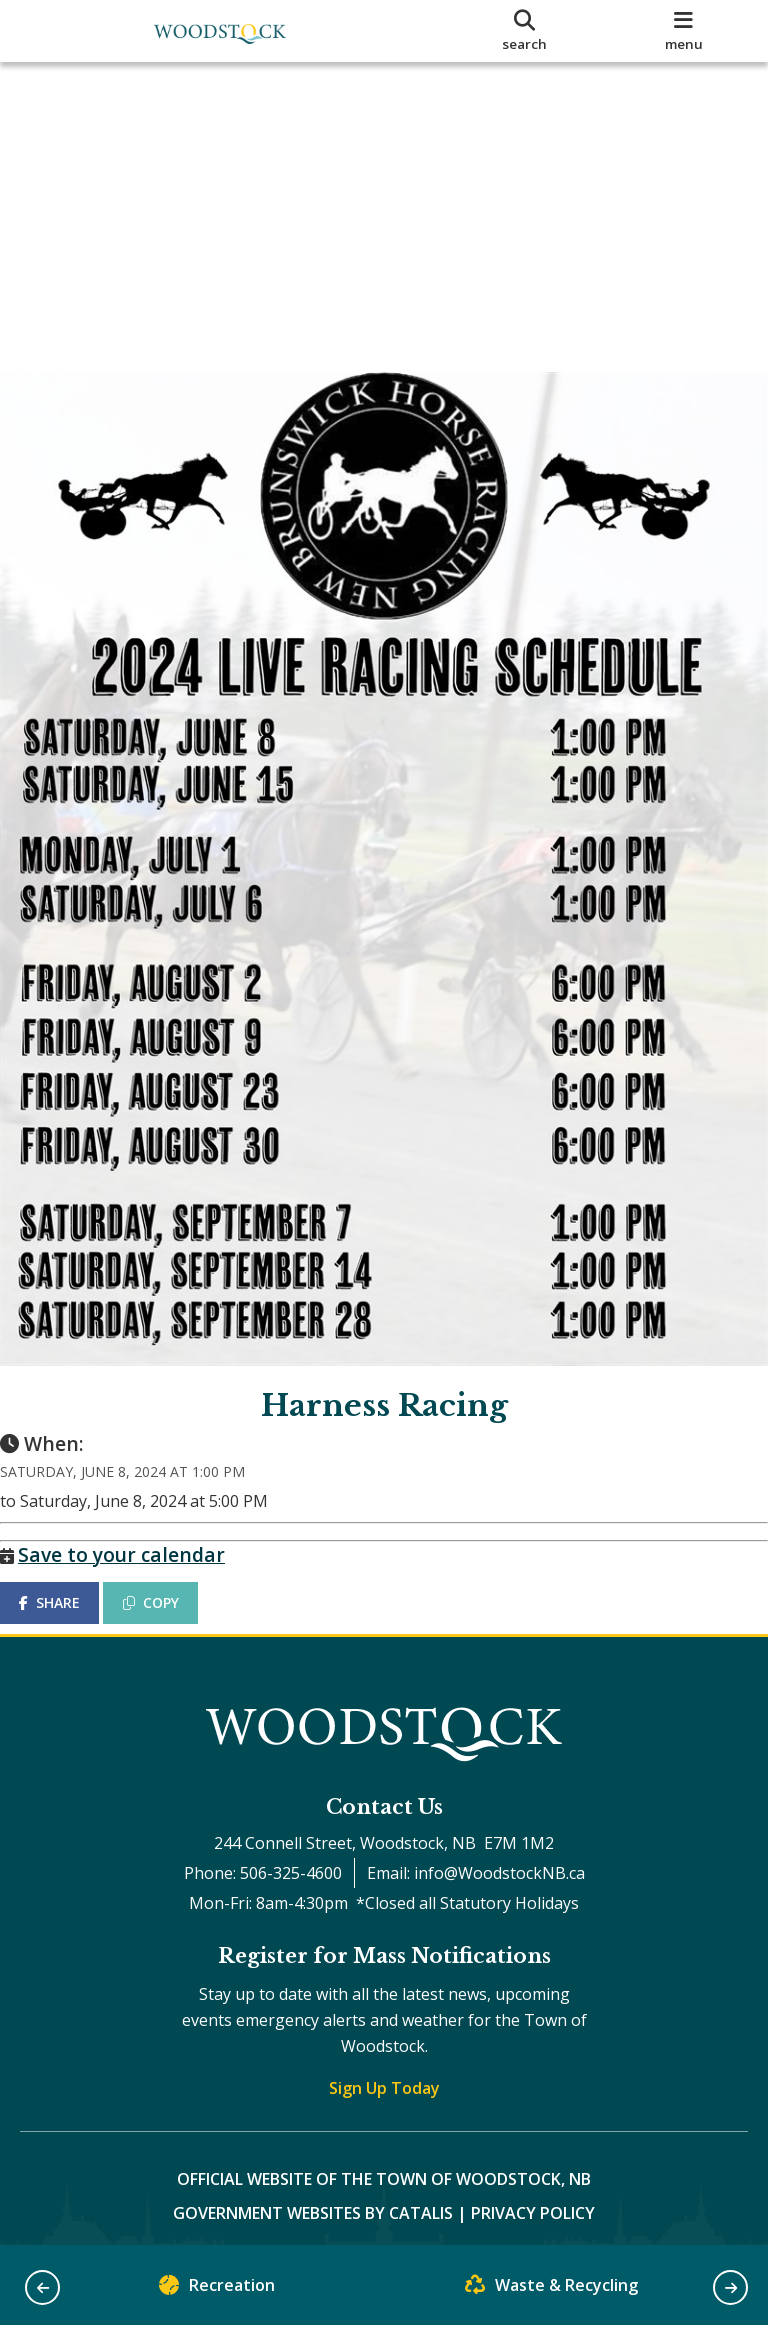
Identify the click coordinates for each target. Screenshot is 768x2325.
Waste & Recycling (551, 2289)
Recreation (217, 2289)
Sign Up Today (384, 2076)
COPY (171, 1570)
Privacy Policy (533, 2201)
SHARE (69, 1570)
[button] (42, 2287)
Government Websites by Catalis (313, 2201)
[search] (525, 31)
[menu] (684, 31)
